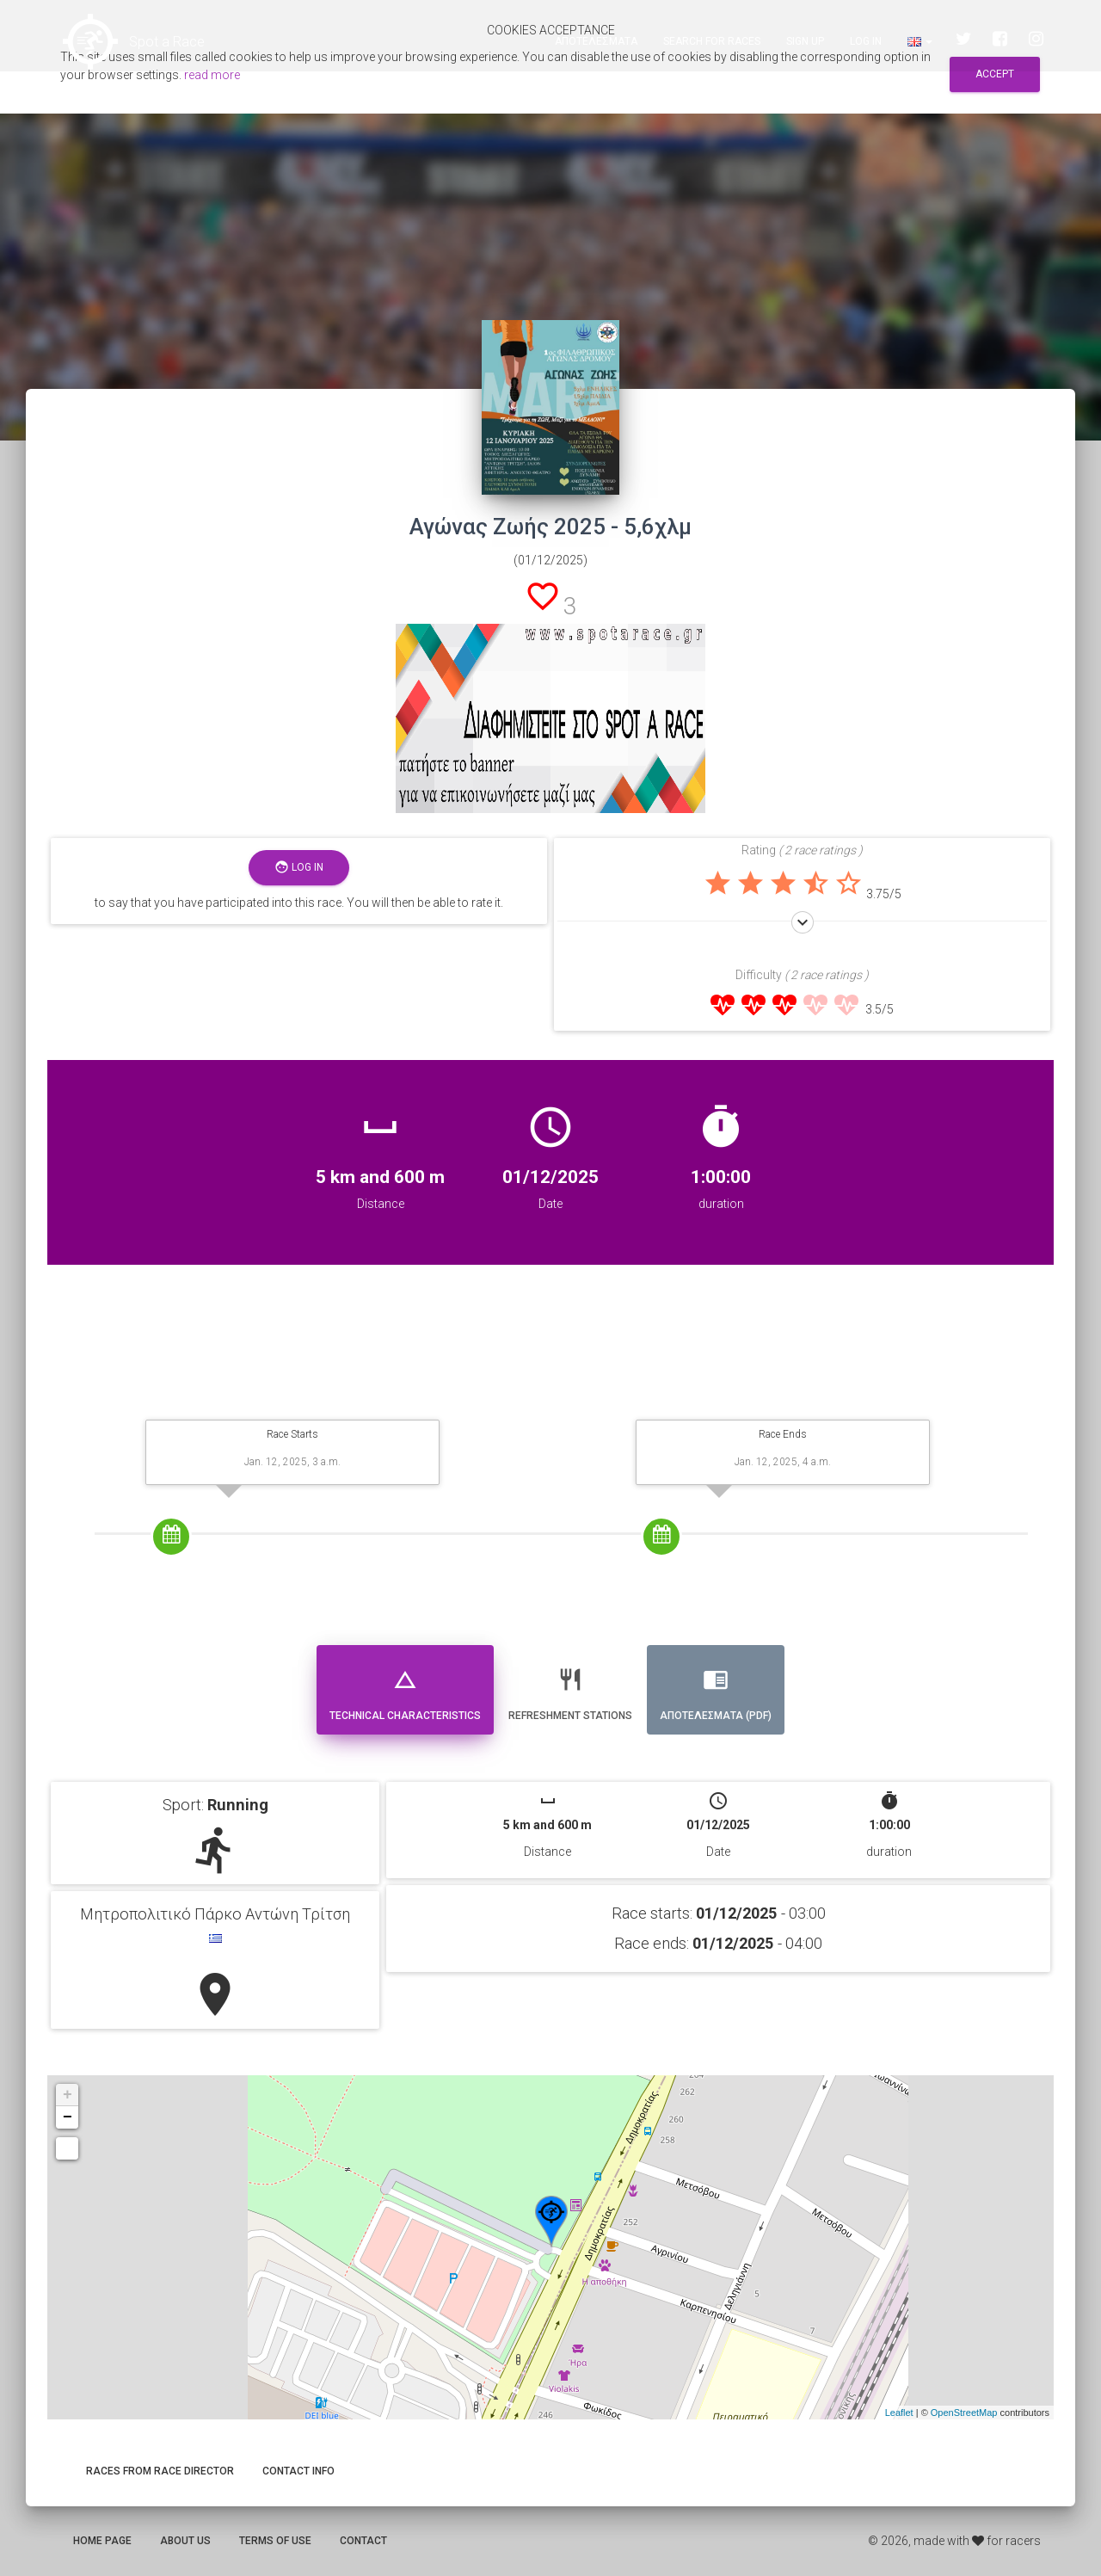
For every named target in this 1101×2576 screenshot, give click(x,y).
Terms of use (275, 2541)
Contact (363, 2541)
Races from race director (160, 2471)
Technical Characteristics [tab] (405, 1688)
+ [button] (67, 2095)
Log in (866, 43)
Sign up (805, 43)
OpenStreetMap (964, 2412)
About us (185, 2541)
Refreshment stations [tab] (570, 1688)
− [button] (67, 2117)
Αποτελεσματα (596, 43)
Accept (994, 74)
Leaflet (899, 2412)
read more (212, 75)
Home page (102, 2541)
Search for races (711, 43)
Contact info (298, 2471)
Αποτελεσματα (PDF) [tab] (716, 1688)
